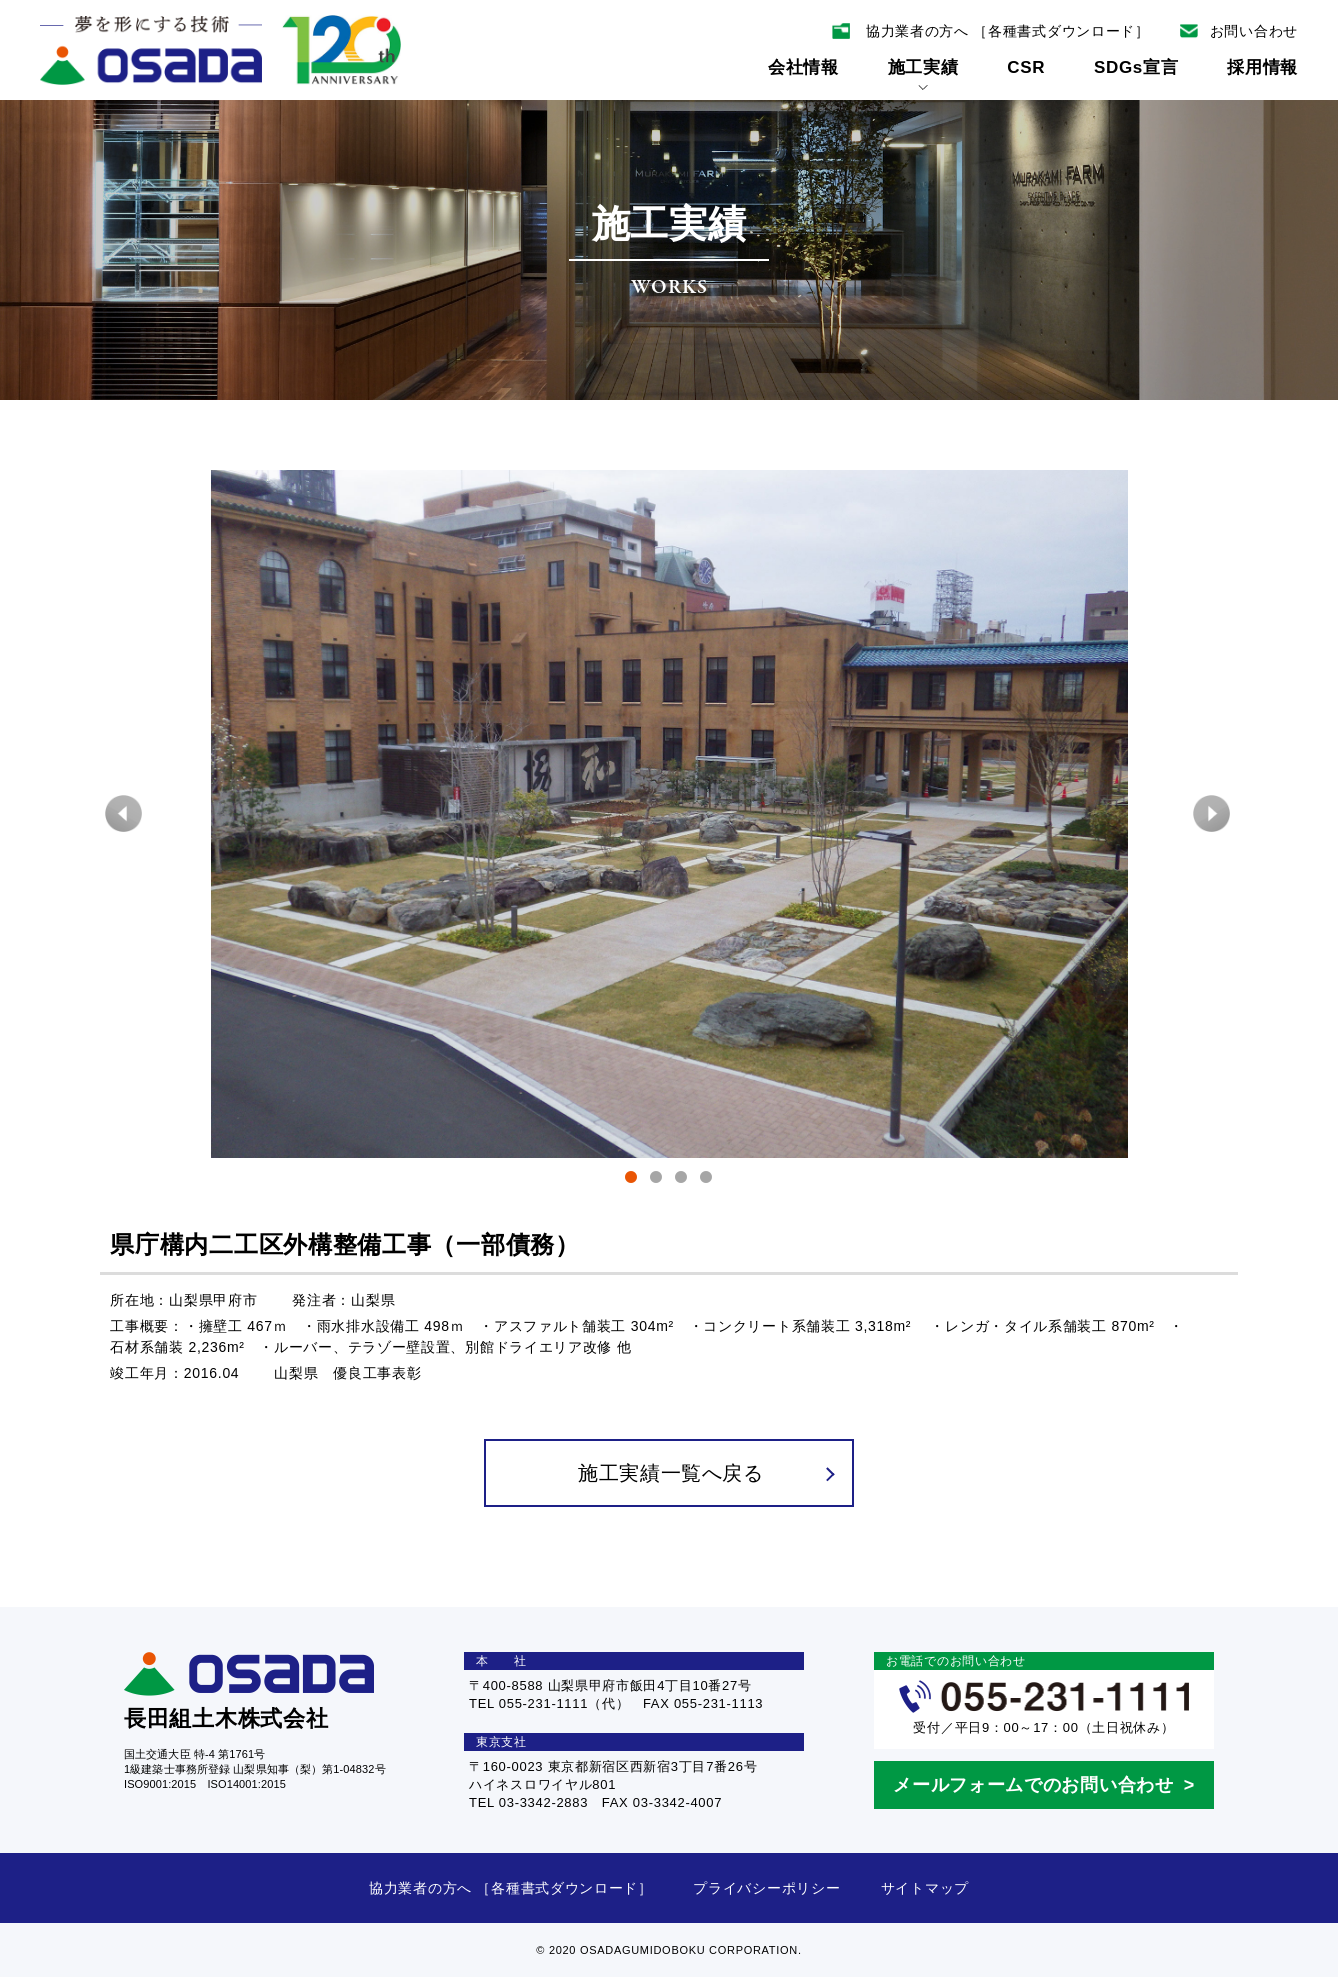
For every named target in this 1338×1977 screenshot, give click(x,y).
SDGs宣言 (1136, 67)
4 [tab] (706, 1180)
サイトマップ (925, 1888)
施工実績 (923, 74)
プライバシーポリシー (766, 1888)
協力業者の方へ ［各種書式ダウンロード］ (511, 1888)
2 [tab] (656, 1180)
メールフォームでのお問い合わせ (1033, 1785)
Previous (125, 814)
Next (1213, 814)
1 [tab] (631, 1180)
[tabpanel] (669, 814)
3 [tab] (681, 1180)
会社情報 (803, 67)
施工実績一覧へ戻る (706, 1473)
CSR (1026, 67)
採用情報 (1262, 67)
